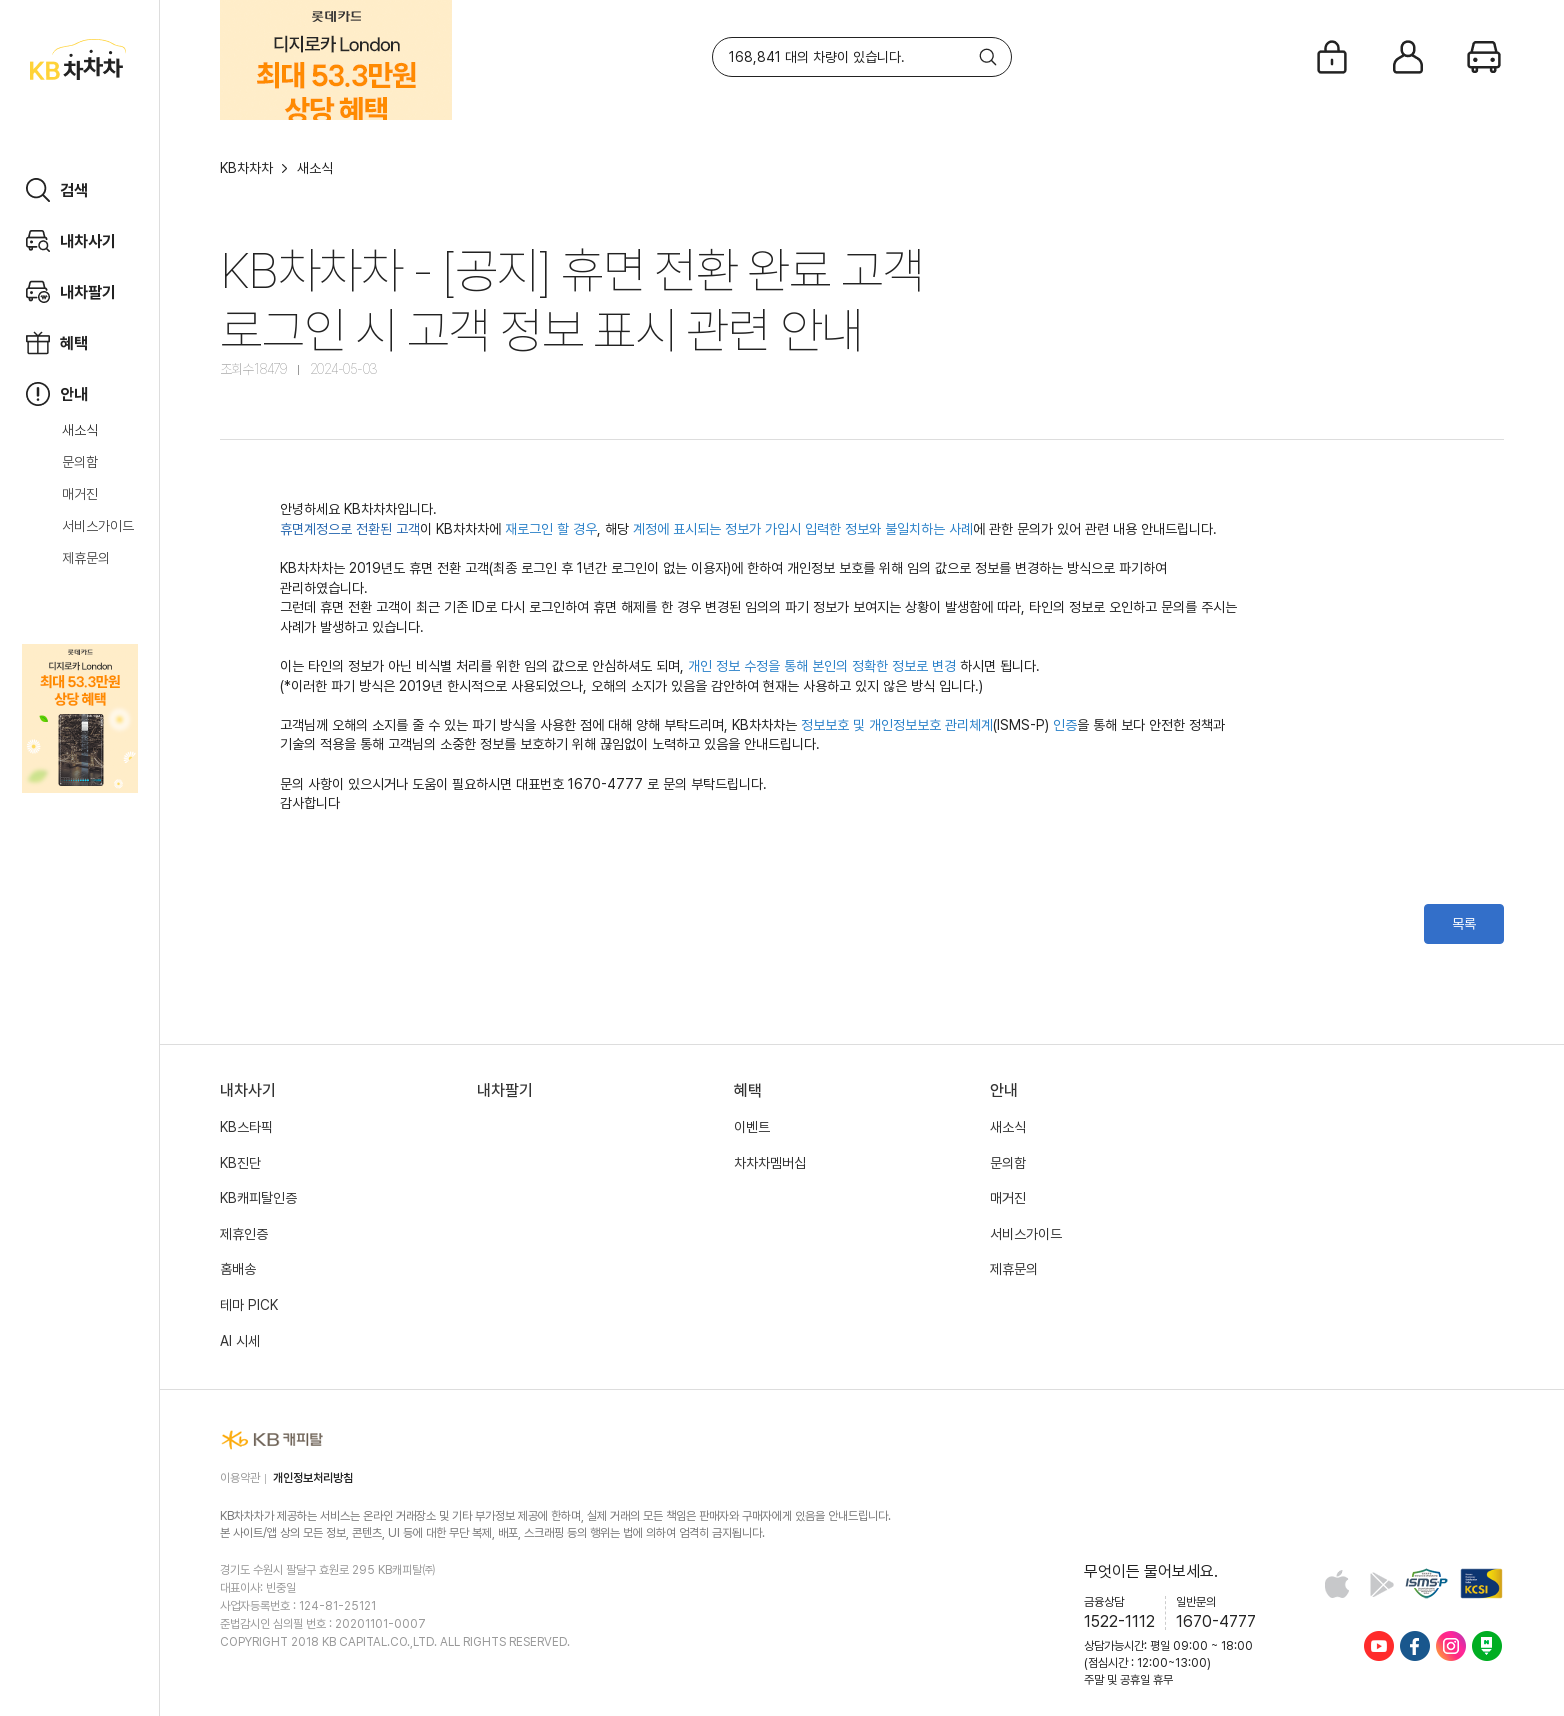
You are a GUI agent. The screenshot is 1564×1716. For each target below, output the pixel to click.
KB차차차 (246, 168)
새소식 (80, 430)
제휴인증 (244, 1234)
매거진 (80, 494)
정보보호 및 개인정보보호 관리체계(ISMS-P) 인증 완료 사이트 (1426, 1583)
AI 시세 (240, 1341)
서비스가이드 (98, 526)
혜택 (748, 1090)
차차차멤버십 (770, 1163)
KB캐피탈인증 (258, 1198)
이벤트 (752, 1127)
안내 (1004, 1090)
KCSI (1481, 1583)
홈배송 (238, 1269)
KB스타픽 (246, 1127)
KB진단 (240, 1163)
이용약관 (240, 1478)
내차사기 (248, 1090)
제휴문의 (86, 558)
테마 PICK (249, 1305)
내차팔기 (505, 1090)
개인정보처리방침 (313, 1478)
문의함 (80, 462)
